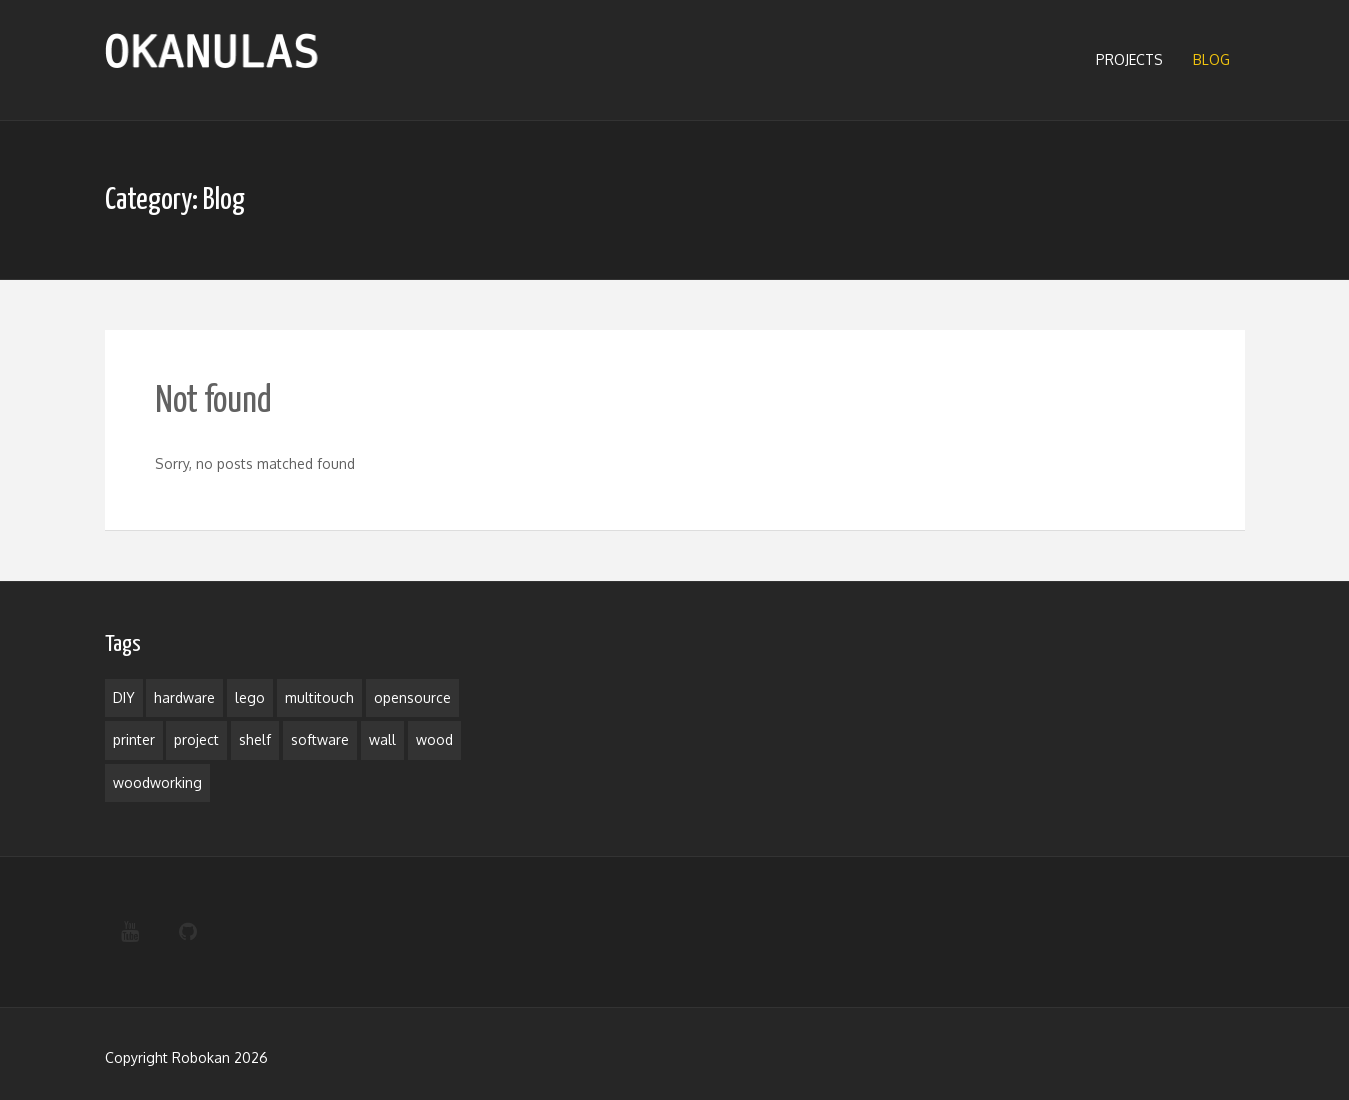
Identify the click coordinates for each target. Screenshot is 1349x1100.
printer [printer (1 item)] (134, 739)
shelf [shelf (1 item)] (255, 739)
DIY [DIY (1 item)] (124, 697)
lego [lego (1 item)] (250, 697)
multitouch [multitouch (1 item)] (319, 697)
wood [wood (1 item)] (434, 739)
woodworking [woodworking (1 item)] (157, 782)
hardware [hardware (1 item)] (184, 697)
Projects (1129, 59)
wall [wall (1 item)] (382, 739)
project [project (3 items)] (196, 739)
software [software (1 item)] (320, 739)
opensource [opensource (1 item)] (412, 697)
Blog (1211, 59)
